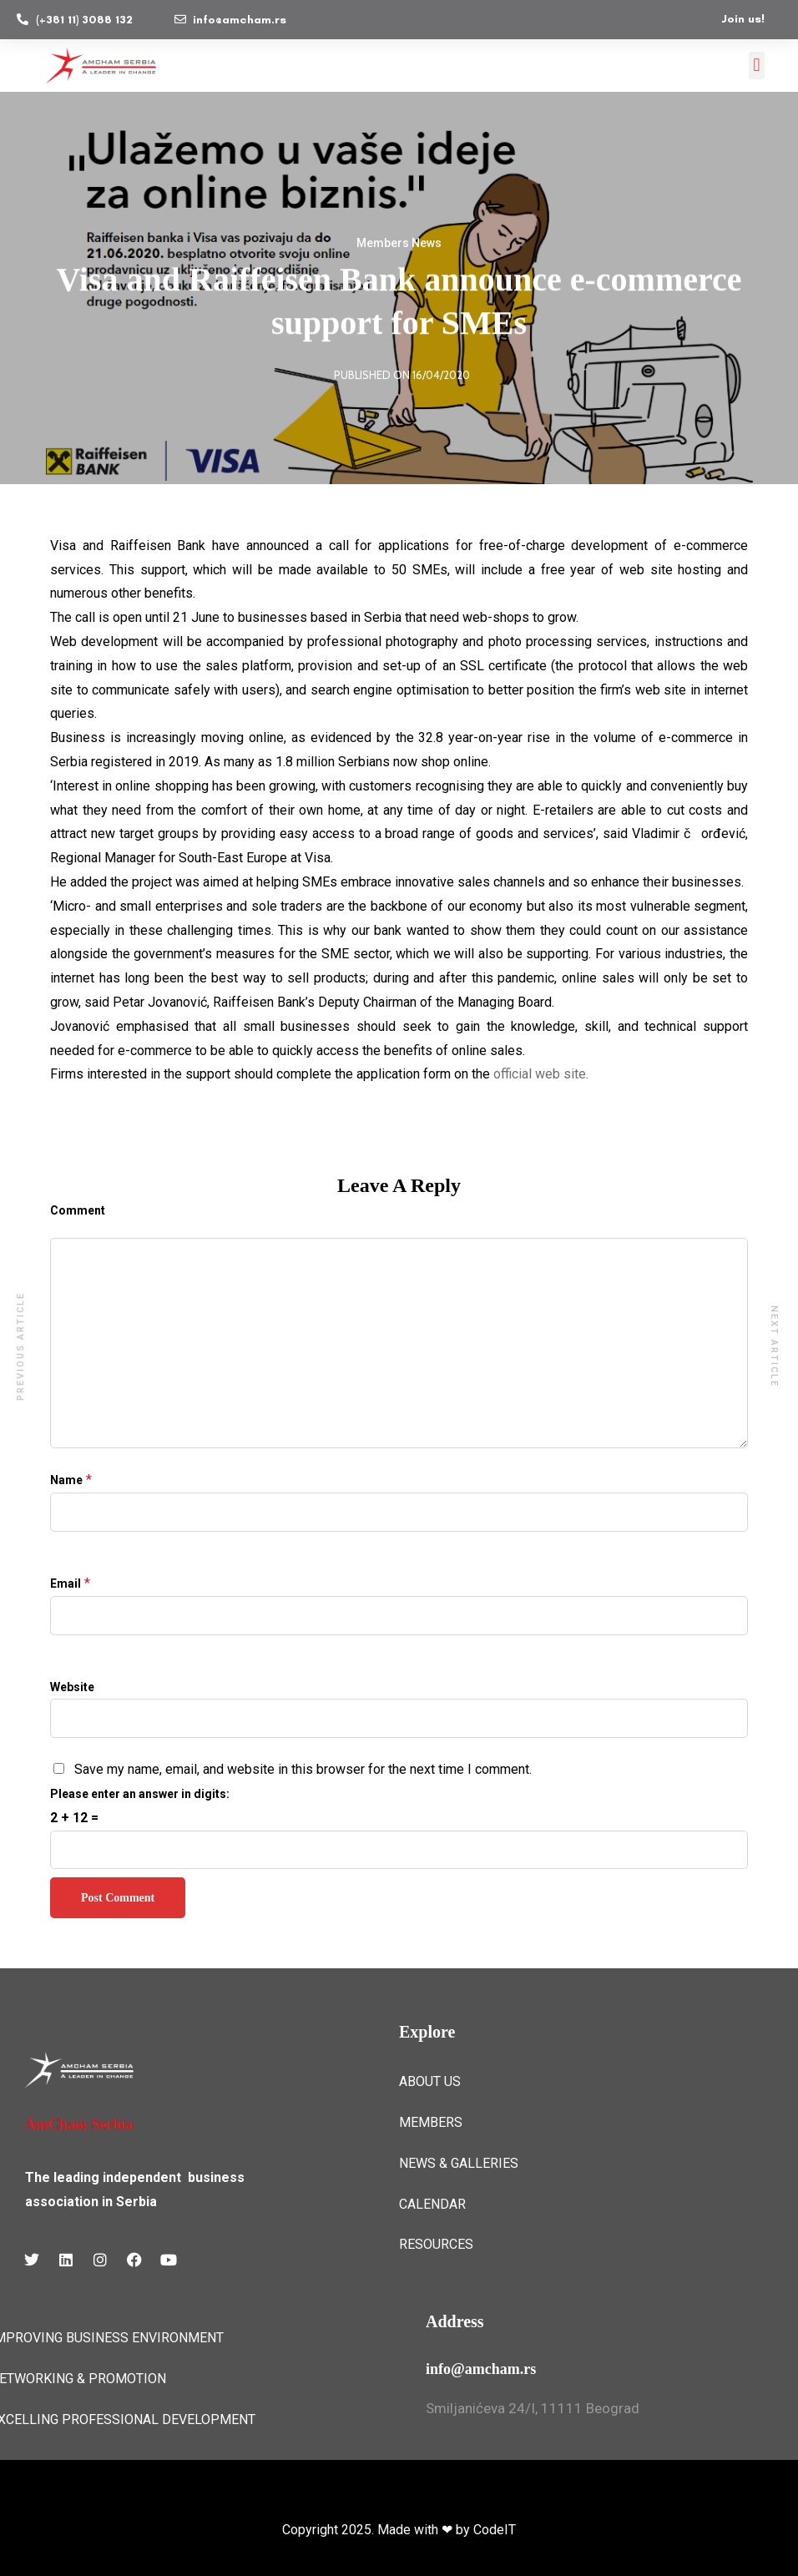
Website (72, 1687)
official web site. (540, 1074)
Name (66, 1480)
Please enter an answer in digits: (140, 1794)
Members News (399, 243)
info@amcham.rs (481, 2369)
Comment (77, 1210)
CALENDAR (432, 2204)
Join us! (743, 19)
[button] (757, 65)
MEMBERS (430, 2122)
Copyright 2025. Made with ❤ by (377, 2530)
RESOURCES (436, 2244)
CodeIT (494, 2530)
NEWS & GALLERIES (458, 2163)
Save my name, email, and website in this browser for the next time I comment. (303, 1769)
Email (65, 1583)
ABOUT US (430, 2081)
